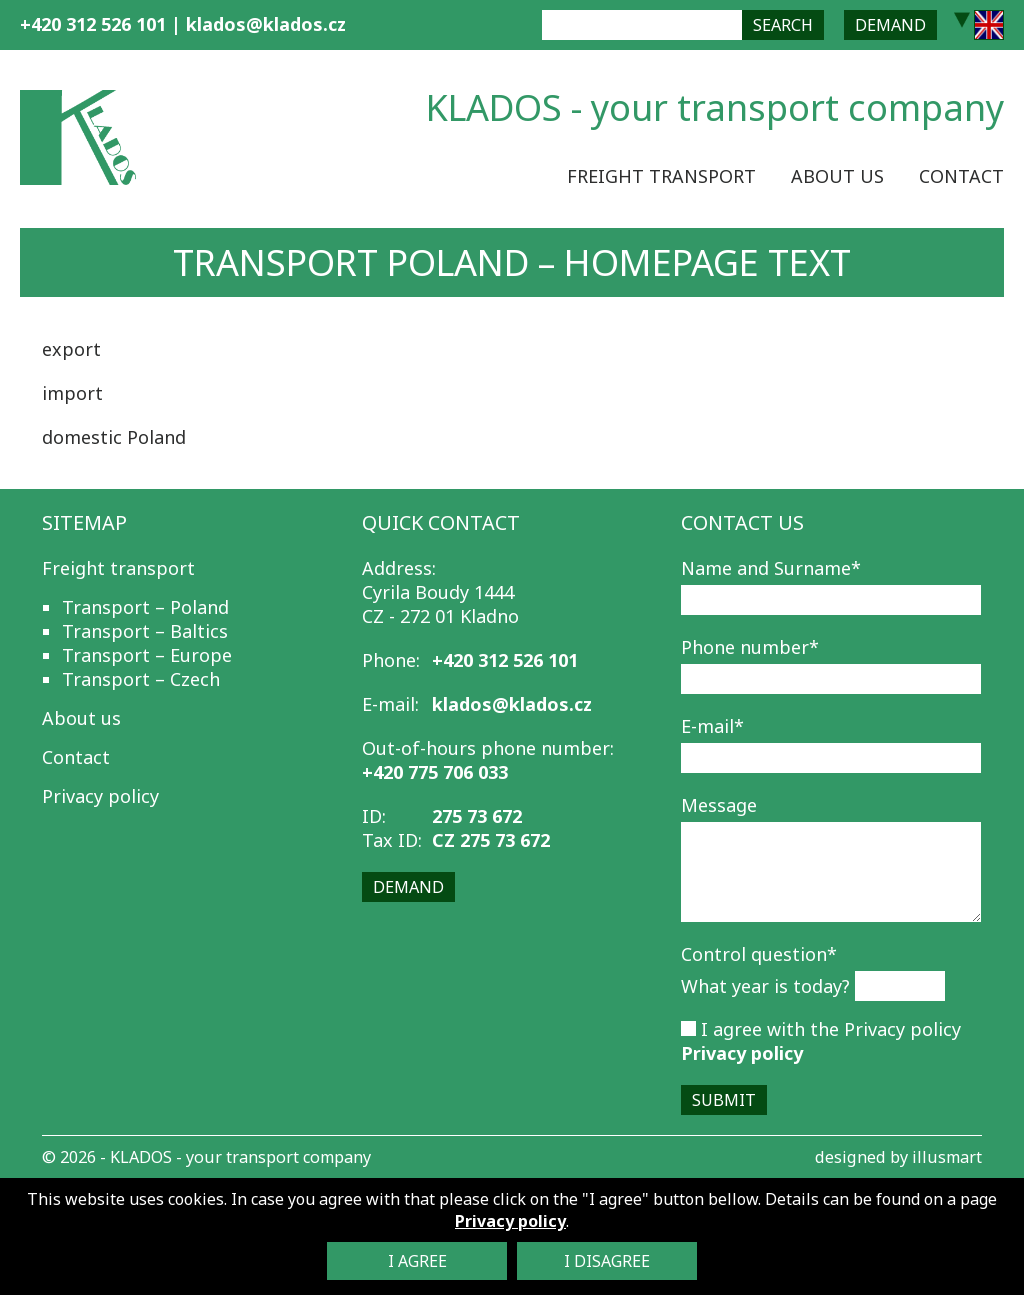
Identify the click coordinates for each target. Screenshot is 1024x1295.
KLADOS (141, 1157)
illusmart (947, 1157)
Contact (961, 176)
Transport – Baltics (145, 631)
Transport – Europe (147, 655)
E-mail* (712, 726)
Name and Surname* (771, 568)
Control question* (759, 954)
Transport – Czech (141, 679)
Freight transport (661, 176)
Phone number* (750, 647)
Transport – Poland (145, 607)
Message (719, 805)
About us (837, 176)
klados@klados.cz (266, 24)
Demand (890, 25)
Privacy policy (100, 796)
